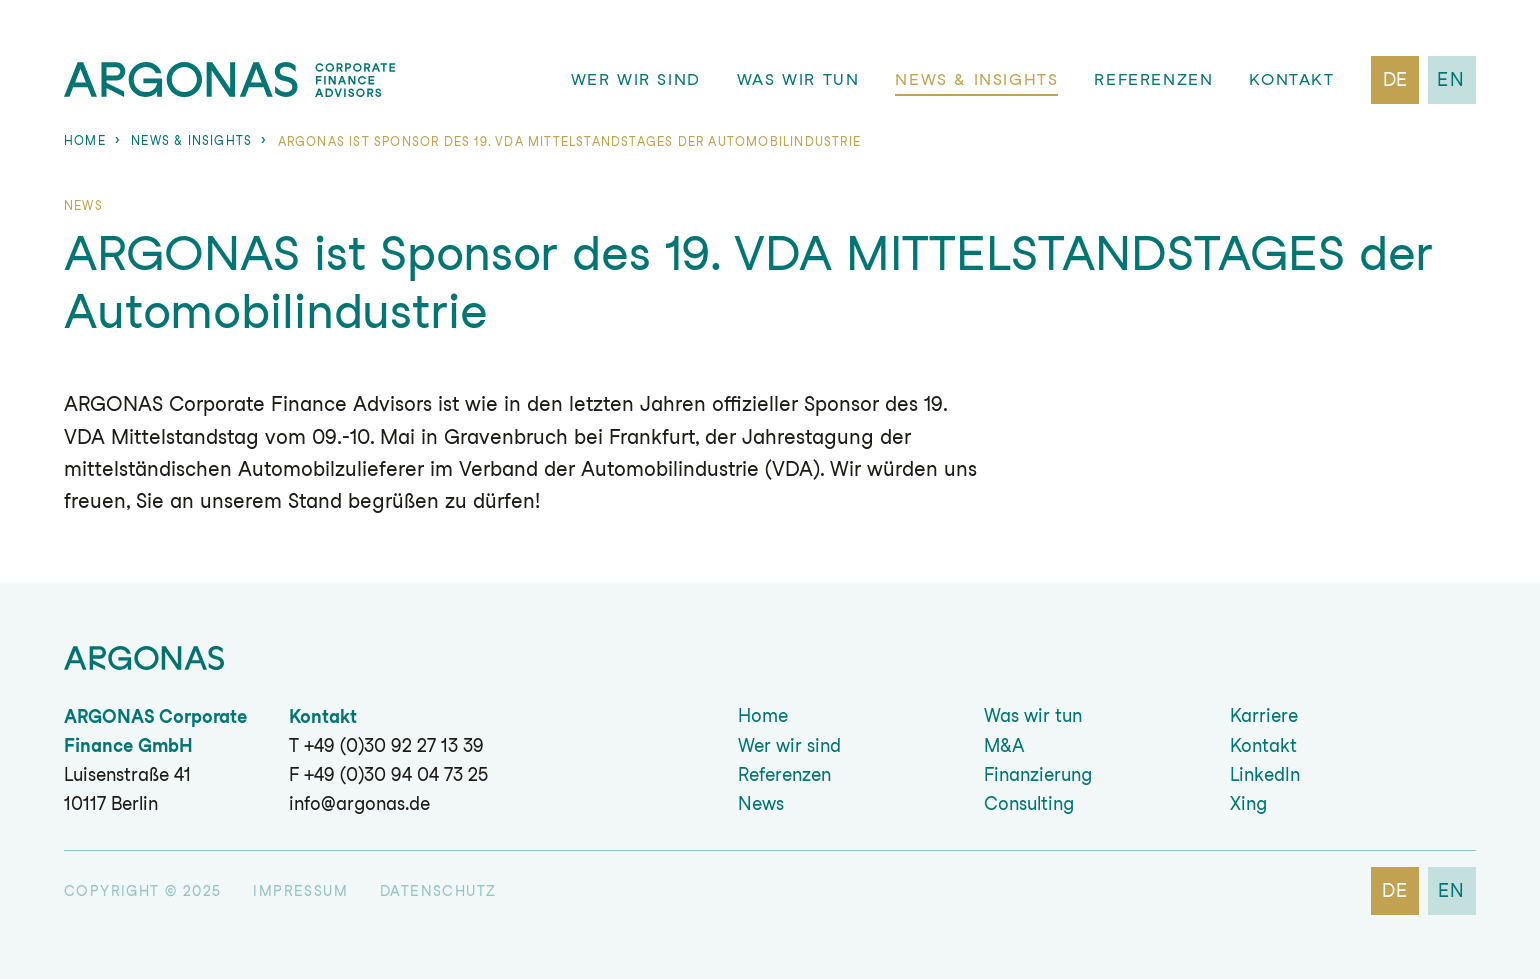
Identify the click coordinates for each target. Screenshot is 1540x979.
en (1452, 79)
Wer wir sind (636, 79)
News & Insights (977, 79)
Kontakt (1292, 79)
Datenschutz (438, 891)
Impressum (300, 891)
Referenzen (1154, 79)
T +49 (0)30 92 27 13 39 (386, 745)
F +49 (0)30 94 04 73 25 (388, 774)
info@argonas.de (359, 803)
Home (85, 140)
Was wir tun (798, 79)
